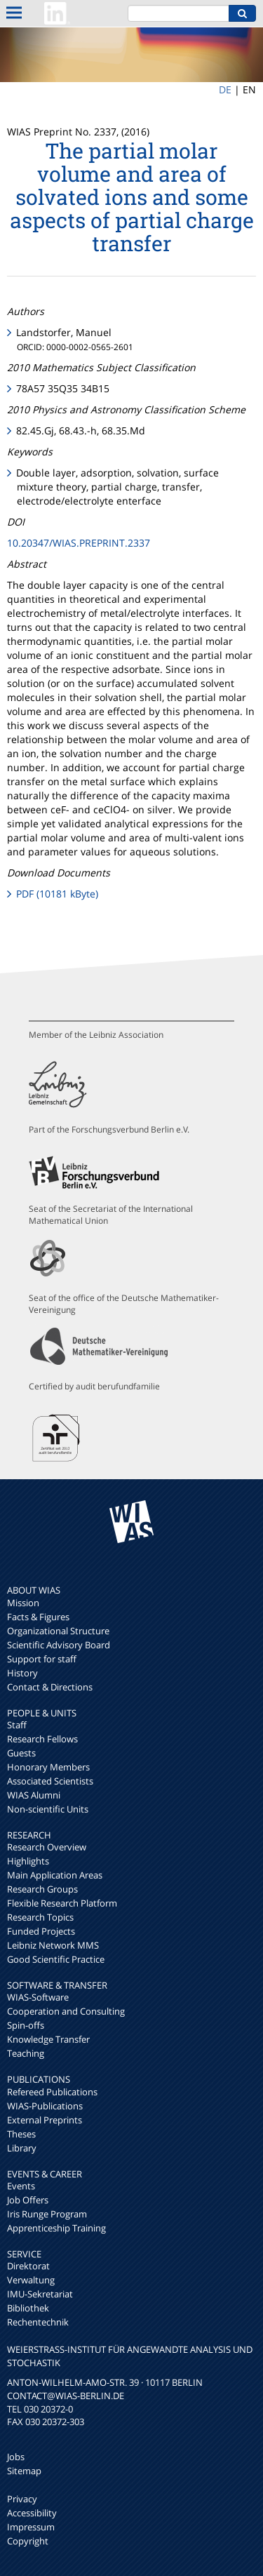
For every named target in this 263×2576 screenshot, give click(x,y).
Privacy (22, 2498)
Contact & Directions (50, 1687)
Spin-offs (25, 2025)
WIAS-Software (38, 1997)
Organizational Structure (58, 1630)
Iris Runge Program (47, 2214)
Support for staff (41, 1659)
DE (225, 89)
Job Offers (27, 2200)
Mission (23, 1602)
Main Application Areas (54, 1875)
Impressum (31, 2527)
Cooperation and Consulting (66, 2011)
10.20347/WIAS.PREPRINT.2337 (78, 542)
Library (21, 2148)
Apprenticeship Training (56, 2228)
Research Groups (42, 1889)
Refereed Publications (52, 2092)
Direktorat (28, 2266)
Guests (21, 1753)
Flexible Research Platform (62, 1903)
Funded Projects (41, 1931)
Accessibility (32, 2513)
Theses (21, 2134)
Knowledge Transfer (48, 2039)
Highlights (28, 1861)
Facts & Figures (38, 1616)
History (22, 1673)
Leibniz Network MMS (53, 1945)
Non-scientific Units (47, 1809)
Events (21, 2186)
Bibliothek (28, 2308)
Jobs (16, 2456)
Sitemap (24, 2470)
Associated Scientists (50, 1781)
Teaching (25, 2053)
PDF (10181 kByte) (57, 893)
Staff (17, 1725)
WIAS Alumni (33, 1795)
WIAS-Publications (45, 2106)
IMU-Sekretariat (40, 2294)
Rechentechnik (38, 2322)
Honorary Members (48, 1767)
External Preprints (44, 2120)
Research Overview (46, 1847)
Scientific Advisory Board (58, 1645)
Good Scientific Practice (55, 1959)
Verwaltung (31, 2280)
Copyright (27, 2541)
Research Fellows (42, 1739)
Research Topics (40, 1917)
